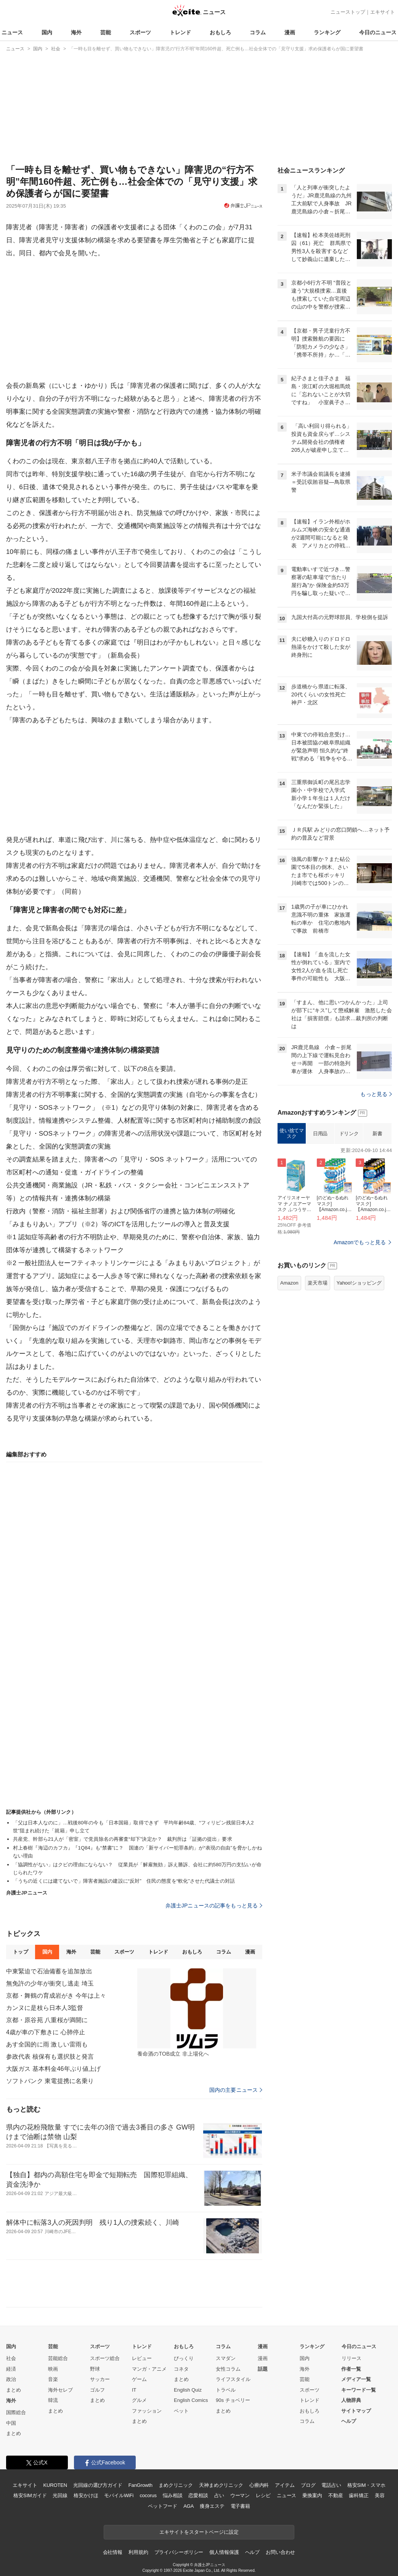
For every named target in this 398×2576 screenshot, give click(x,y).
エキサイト (382, 12)
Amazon (289, 1283)
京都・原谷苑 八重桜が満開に (47, 2020)
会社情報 (112, 2552)
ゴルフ (97, 2390)
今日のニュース (377, 32)
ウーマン (240, 2495)
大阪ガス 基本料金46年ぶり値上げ (53, 2069)
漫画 (289, 32)
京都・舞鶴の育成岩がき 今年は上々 (56, 1995)
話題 (263, 2369)
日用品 (320, 1133)
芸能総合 (58, 2358)
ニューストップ (348, 12)
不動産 (335, 2495)
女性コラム (228, 2369)
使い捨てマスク (291, 1133)
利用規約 (138, 2552)
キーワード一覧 (358, 2390)
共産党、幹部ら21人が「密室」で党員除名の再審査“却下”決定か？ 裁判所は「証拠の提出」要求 (122, 1839)
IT (134, 2390)
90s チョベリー (233, 2400)
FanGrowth (140, 2485)
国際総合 (16, 2412)
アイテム (284, 2485)
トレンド (180, 32)
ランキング (327, 32)
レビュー (142, 2358)
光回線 (60, 2495)
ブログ (308, 2485)
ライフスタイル (233, 2379)
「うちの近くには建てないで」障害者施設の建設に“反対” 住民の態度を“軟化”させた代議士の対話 (124, 1881)
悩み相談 (172, 2495)
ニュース (12, 32)
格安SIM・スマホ (366, 2485)
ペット (181, 2411)
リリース (351, 2358)
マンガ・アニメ (149, 2369)
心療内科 (259, 2485)
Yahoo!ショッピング (359, 1283)
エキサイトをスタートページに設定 (199, 2532)
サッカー (100, 2379)
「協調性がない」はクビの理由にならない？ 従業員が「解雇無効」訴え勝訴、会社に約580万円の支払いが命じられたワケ (137, 1868)
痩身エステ (212, 2506)
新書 (377, 1133)
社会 (11, 2358)
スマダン (226, 2358)
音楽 (53, 2379)
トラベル (226, 2390)
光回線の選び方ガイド (97, 2485)
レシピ (263, 2495)
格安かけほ (86, 2495)
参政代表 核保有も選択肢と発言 (50, 2056)
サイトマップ (356, 2411)
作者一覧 (351, 2369)
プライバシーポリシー (179, 2552)
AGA (188, 2506)
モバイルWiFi (118, 2495)
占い (219, 2495)
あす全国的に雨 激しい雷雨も (47, 2044)
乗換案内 (312, 2495)
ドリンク (348, 1133)
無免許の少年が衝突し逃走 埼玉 (50, 1983)
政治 (11, 2379)
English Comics (191, 2400)
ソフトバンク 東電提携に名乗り (50, 2081)
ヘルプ (348, 2421)
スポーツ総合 (105, 2358)
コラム (258, 32)
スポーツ (140, 32)
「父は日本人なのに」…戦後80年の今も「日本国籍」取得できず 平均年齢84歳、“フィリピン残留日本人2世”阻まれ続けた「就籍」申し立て (133, 1827)
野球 (95, 2369)
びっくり (184, 2358)
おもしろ (220, 32)
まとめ (13, 2390)
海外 (76, 32)
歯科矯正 (358, 2495)
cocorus (148, 2495)
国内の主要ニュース (235, 2090)
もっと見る (376, 1094)
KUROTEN (55, 2485)
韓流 (53, 2400)
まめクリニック (176, 2485)
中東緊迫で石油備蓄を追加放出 (49, 1971)
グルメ (139, 2400)
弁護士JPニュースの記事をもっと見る (214, 1905)
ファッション (147, 2411)
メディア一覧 (356, 2379)
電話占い (331, 2485)
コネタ (181, 2369)
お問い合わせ (280, 2552)
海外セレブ (60, 2390)
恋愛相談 (198, 2495)
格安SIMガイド (30, 2495)
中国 (11, 2423)
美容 (380, 2495)
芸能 (105, 32)
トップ (20, 1952)
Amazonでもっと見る (360, 1242)
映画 (53, 2369)
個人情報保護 (224, 2552)
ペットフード (162, 2506)
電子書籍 (240, 2506)
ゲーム (139, 2379)
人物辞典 (351, 2400)
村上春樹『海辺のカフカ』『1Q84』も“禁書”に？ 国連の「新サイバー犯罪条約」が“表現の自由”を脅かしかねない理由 (137, 1852)
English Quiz (188, 2390)
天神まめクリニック (221, 2485)
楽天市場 (317, 1283)
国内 (47, 32)
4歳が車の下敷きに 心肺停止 (45, 2032)
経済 (11, 2369)
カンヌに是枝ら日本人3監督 (44, 2008)
